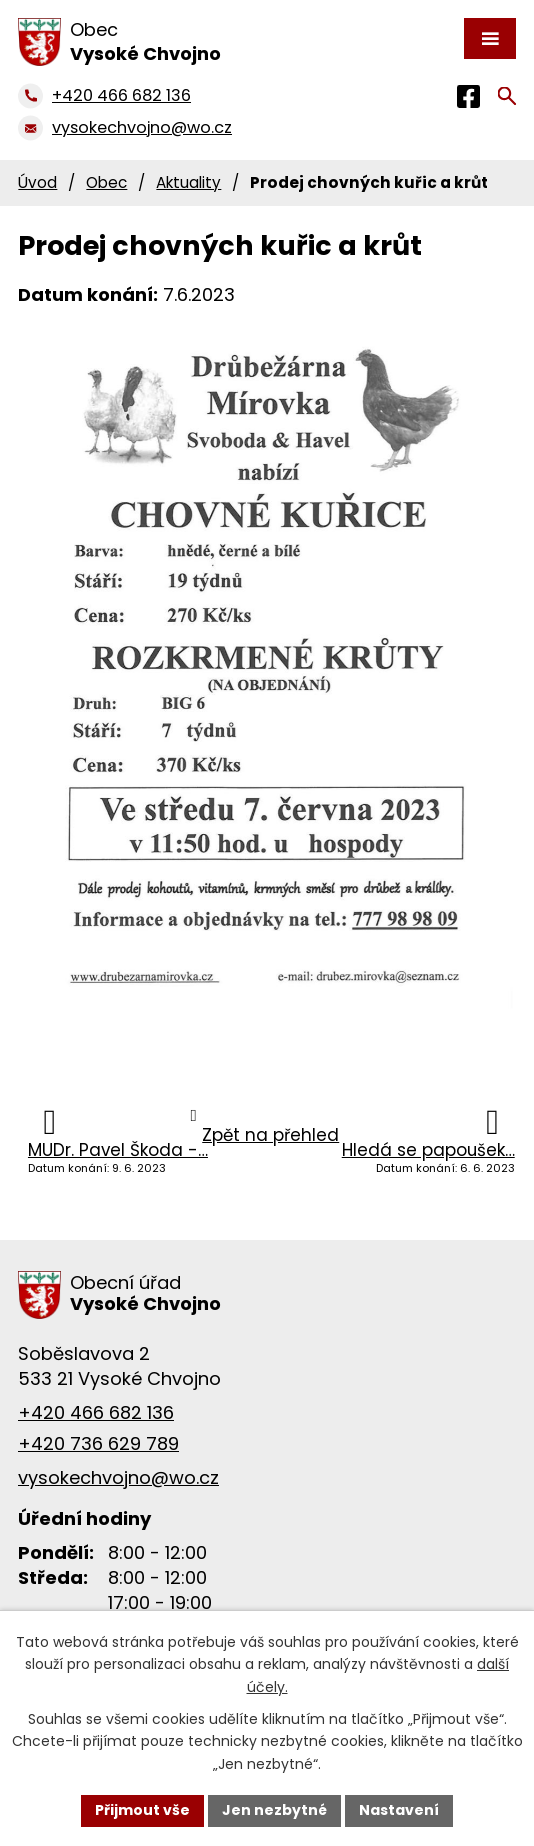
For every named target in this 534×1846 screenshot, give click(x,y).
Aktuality (188, 182)
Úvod (37, 182)
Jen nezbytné (274, 1810)
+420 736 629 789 (98, 1443)
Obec (106, 182)
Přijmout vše (142, 1810)
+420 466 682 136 (96, 1412)
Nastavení (399, 1810)
